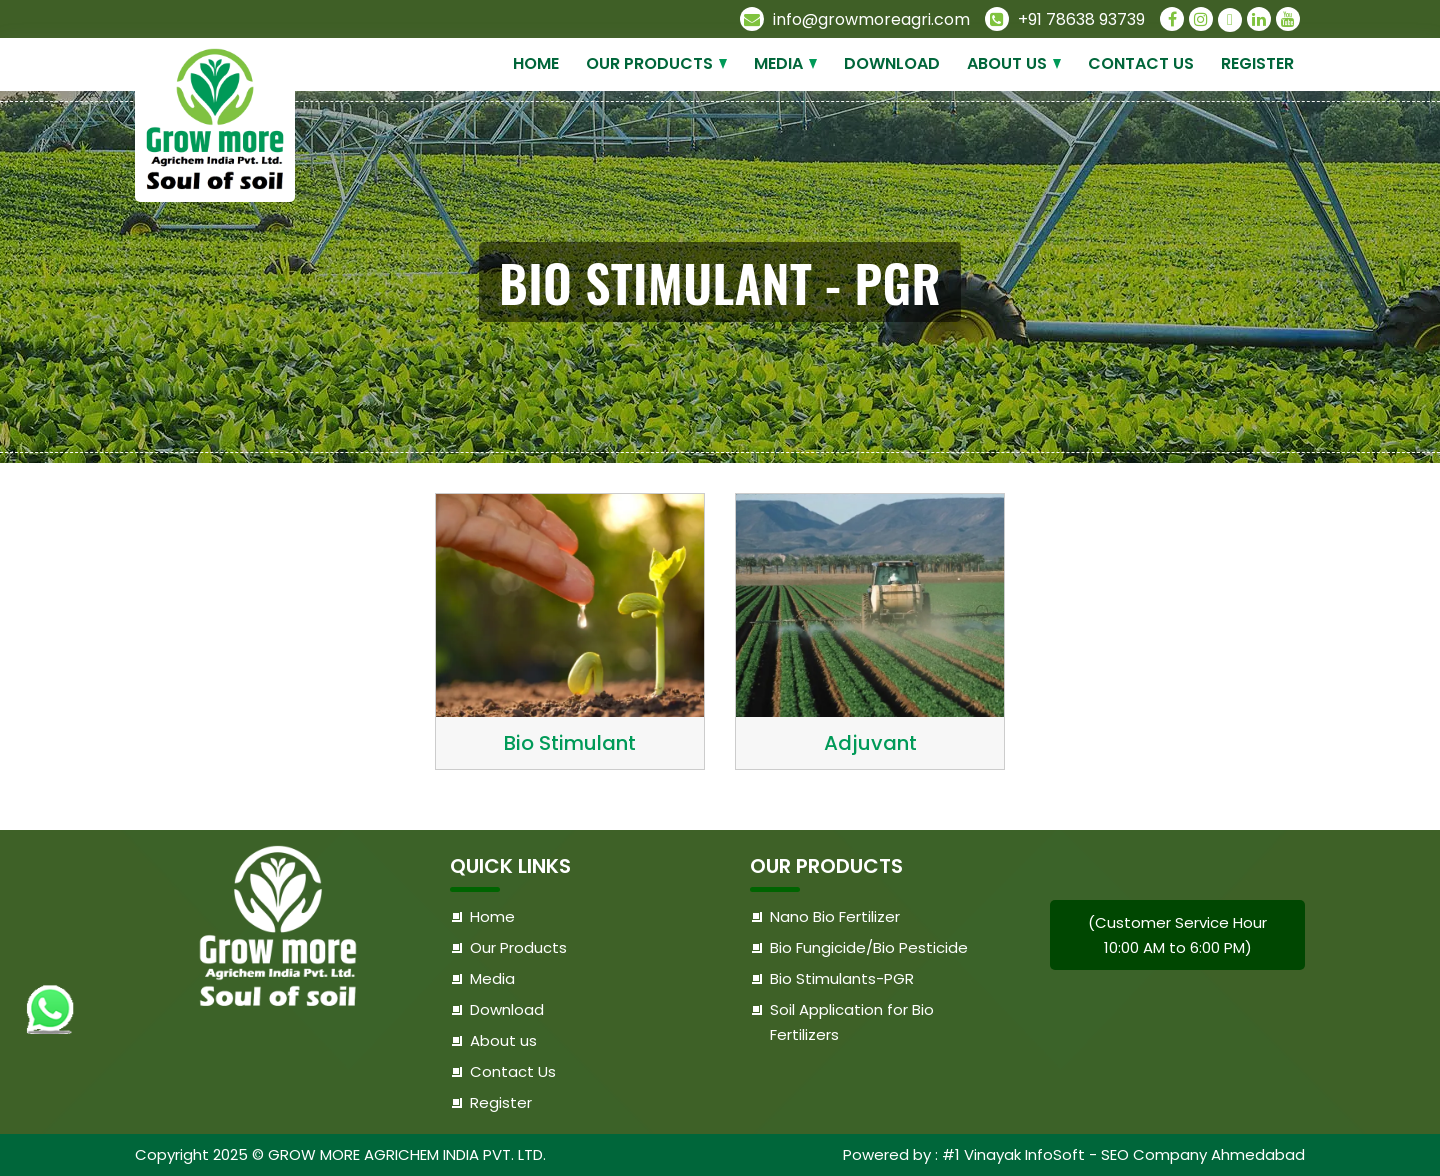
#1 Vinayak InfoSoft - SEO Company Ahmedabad (1123, 1154)
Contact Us (1141, 63)
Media (778, 63)
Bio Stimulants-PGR (842, 978)
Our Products (649, 63)
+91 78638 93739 (1065, 19)
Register (1257, 63)
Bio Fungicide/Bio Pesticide (869, 947)
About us (1007, 63)
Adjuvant (870, 743)
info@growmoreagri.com (855, 19)
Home (536, 63)
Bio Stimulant (570, 743)
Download (892, 63)
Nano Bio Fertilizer (835, 916)
